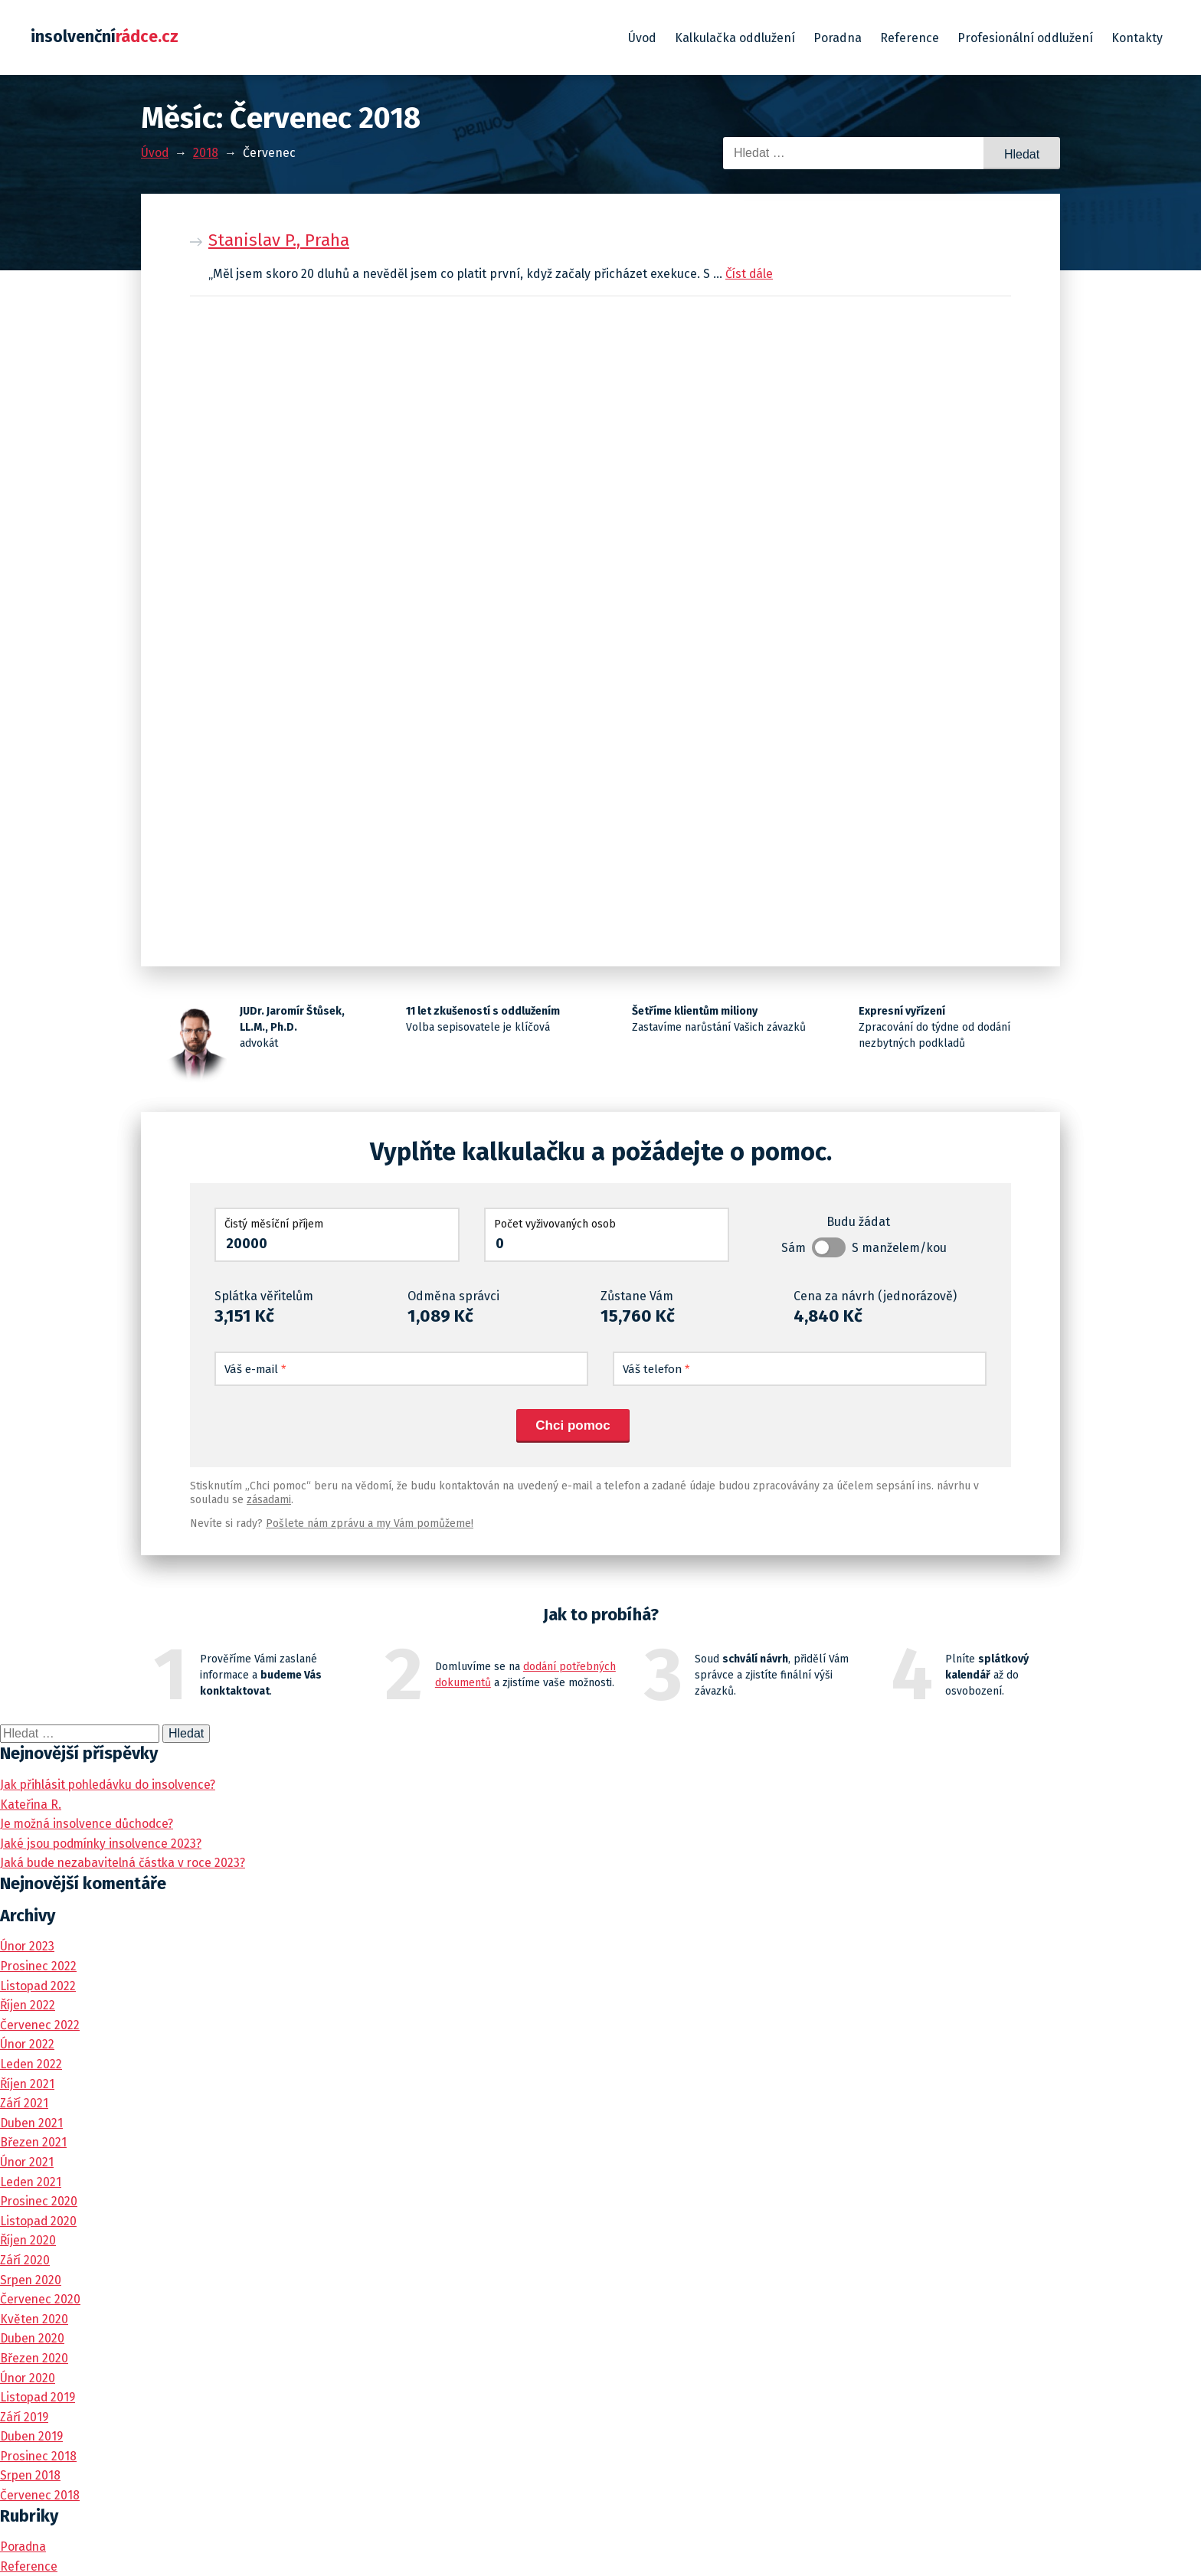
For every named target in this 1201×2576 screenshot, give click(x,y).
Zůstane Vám (636, 1296)
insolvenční (105, 37)
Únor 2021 (27, 2162)
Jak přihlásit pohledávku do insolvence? (111, 1784)
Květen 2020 (34, 2319)
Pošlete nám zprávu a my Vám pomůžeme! (369, 1523)
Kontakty (1137, 38)
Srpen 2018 (31, 2475)
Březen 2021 (33, 2142)
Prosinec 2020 (39, 2201)
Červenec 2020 (41, 2299)
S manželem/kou (899, 1248)
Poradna (837, 38)
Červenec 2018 (40, 2495)
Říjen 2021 (28, 2084)
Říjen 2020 (29, 2240)
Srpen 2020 (32, 2280)
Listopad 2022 (38, 1986)
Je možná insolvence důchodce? (89, 1823)
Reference (909, 38)
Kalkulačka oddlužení (735, 38)
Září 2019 (25, 2417)
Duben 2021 (32, 2123)
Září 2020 (25, 2260)
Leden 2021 (31, 2182)
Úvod (642, 38)
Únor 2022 (28, 2044)
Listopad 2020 (39, 2221)
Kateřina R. (31, 1804)
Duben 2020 (33, 2338)
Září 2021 (25, 2103)
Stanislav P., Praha (278, 240)
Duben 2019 (33, 2436)
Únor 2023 (28, 1946)
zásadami (269, 1499)
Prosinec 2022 (39, 1966)
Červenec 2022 (40, 2025)
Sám (793, 1248)
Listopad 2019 (38, 2397)
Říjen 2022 (28, 2005)
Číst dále (749, 273)
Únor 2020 (28, 2378)
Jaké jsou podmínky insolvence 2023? (104, 1843)
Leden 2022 (32, 2064)
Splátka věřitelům (263, 1296)
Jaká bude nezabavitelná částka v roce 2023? (126, 1862)
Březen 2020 (34, 2358)
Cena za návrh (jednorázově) (875, 1296)
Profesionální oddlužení (1025, 38)
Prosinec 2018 (39, 2456)
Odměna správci (453, 1296)
